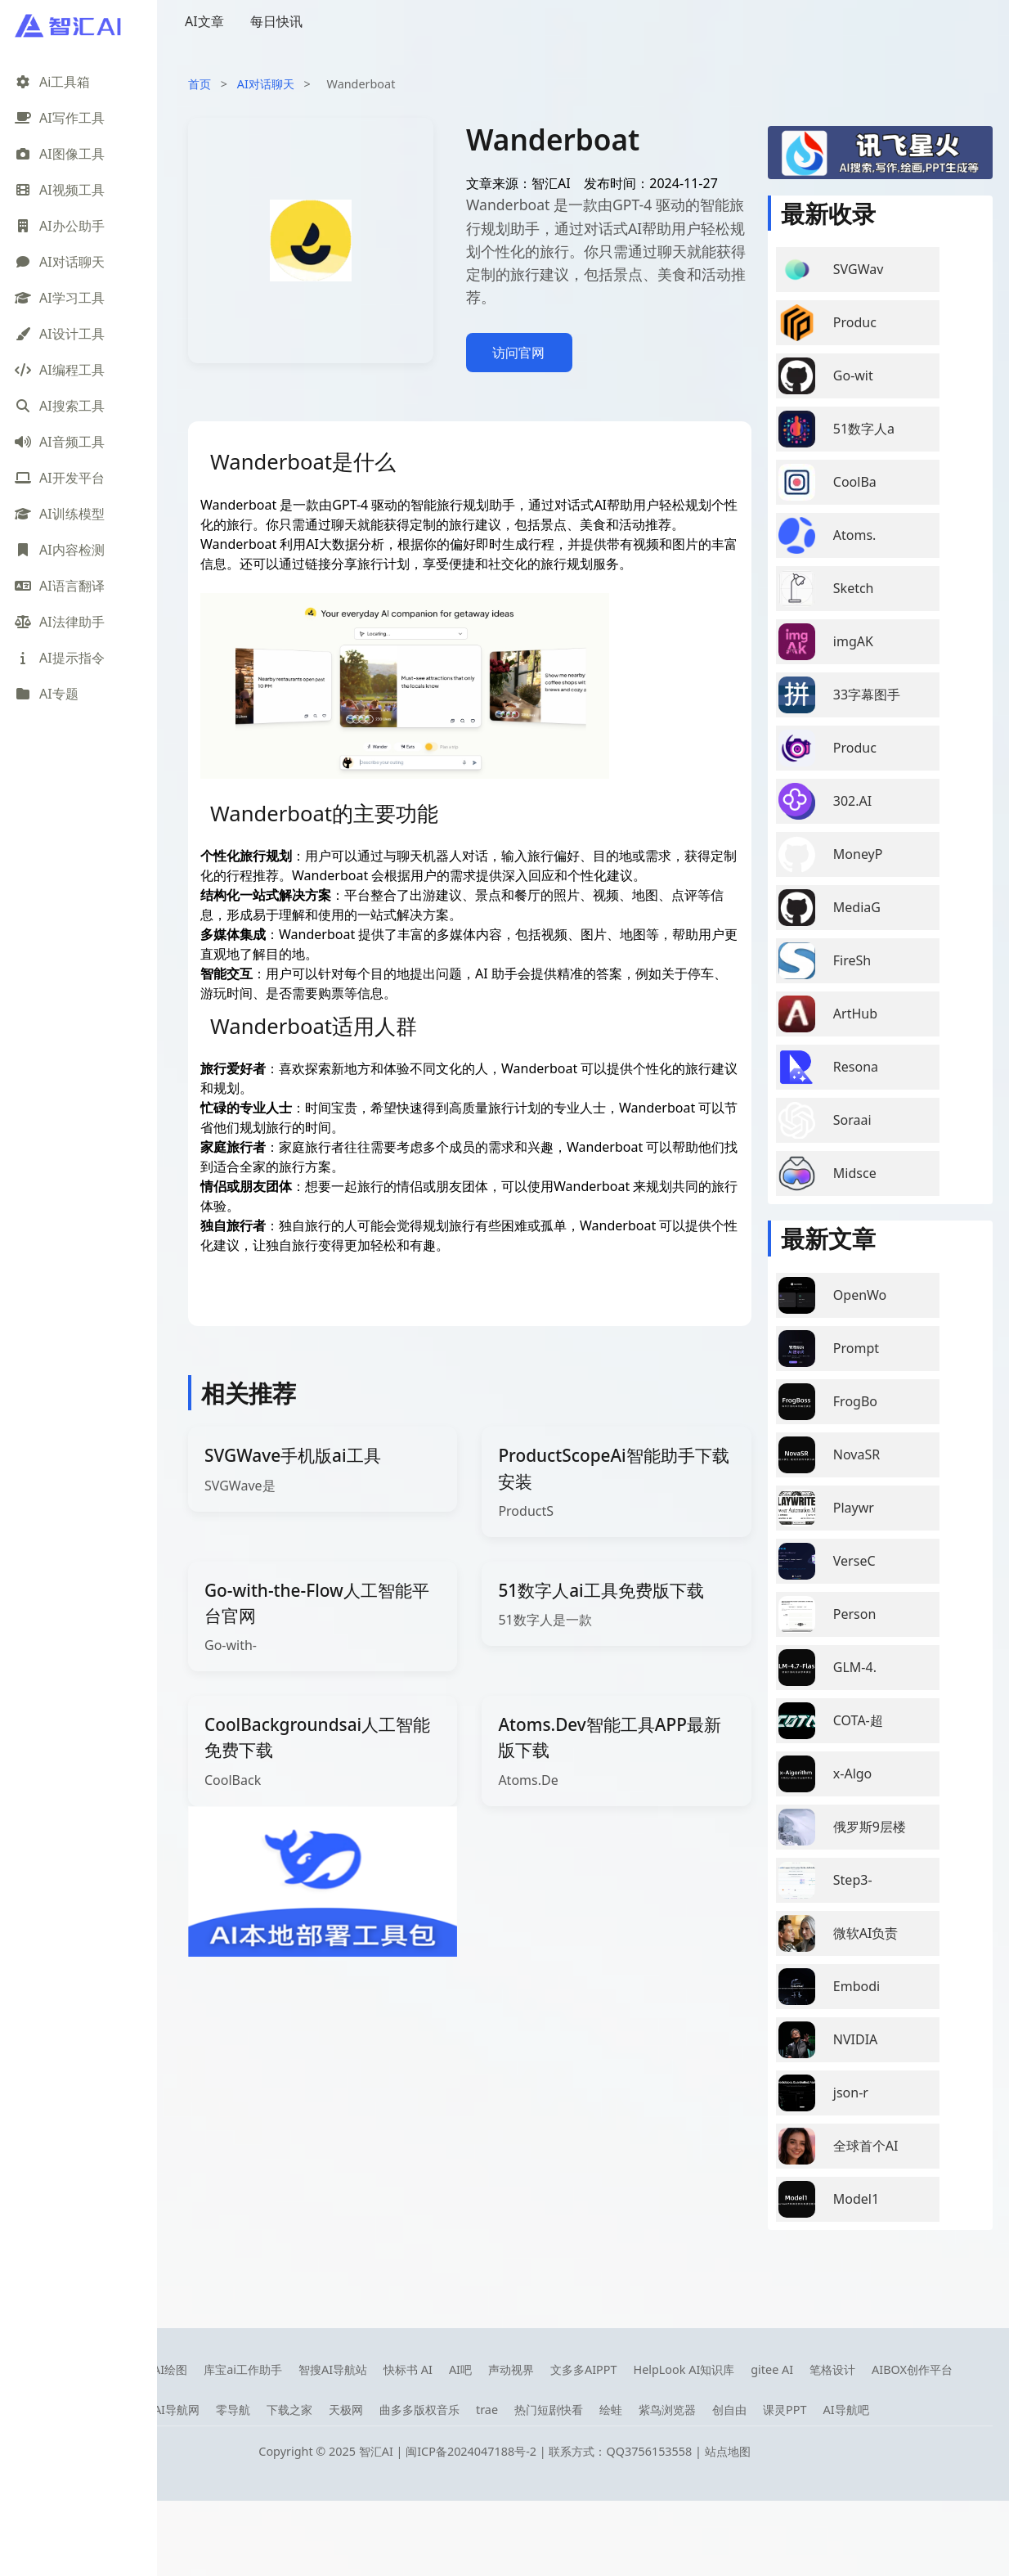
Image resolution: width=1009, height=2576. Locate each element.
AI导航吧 (845, 2409)
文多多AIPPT (583, 2369)
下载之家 (289, 2409)
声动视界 (511, 2369)
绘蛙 (610, 2409)
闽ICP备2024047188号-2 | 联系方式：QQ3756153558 (550, 2451)
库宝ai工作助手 (243, 2369)
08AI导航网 (170, 2409)
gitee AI (772, 2369)
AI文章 (204, 21)
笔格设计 (832, 2369)
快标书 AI (408, 2369)
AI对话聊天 (265, 84)
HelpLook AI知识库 (683, 2369)
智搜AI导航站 (332, 2369)
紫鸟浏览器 (667, 2409)
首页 (199, 84)
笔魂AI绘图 (158, 2369)
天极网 (346, 2409)
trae (487, 2409)
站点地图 (728, 2451)
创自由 (729, 2409)
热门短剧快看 (548, 2409)
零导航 (233, 2409)
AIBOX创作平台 (912, 2369)
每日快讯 (276, 21)
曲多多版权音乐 (419, 2409)
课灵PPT (784, 2409)
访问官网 (518, 353)
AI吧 (460, 2369)
